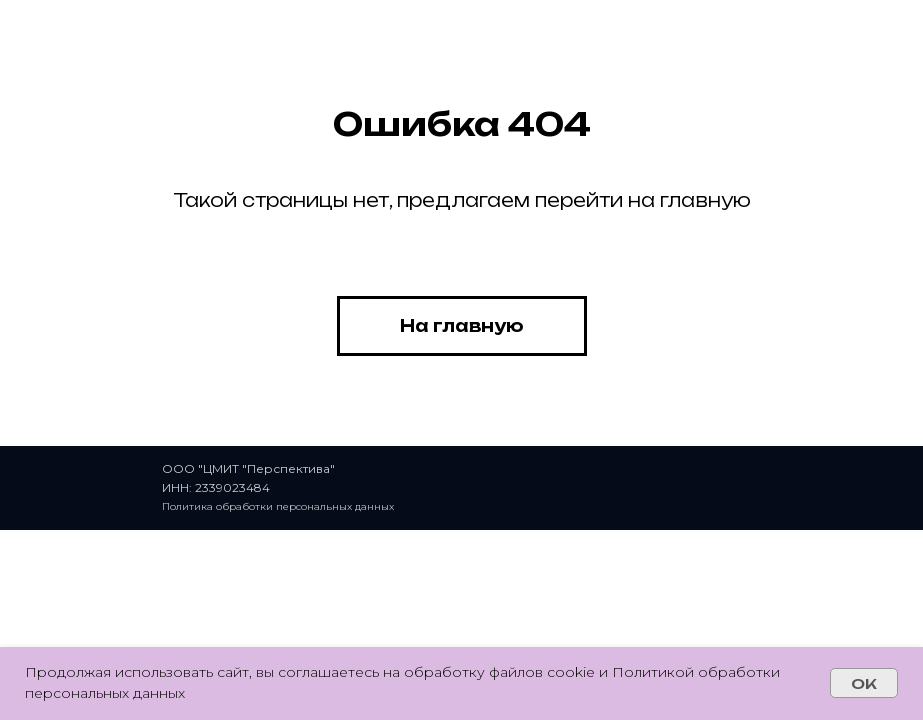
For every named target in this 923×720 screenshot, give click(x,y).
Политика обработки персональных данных (278, 506)
